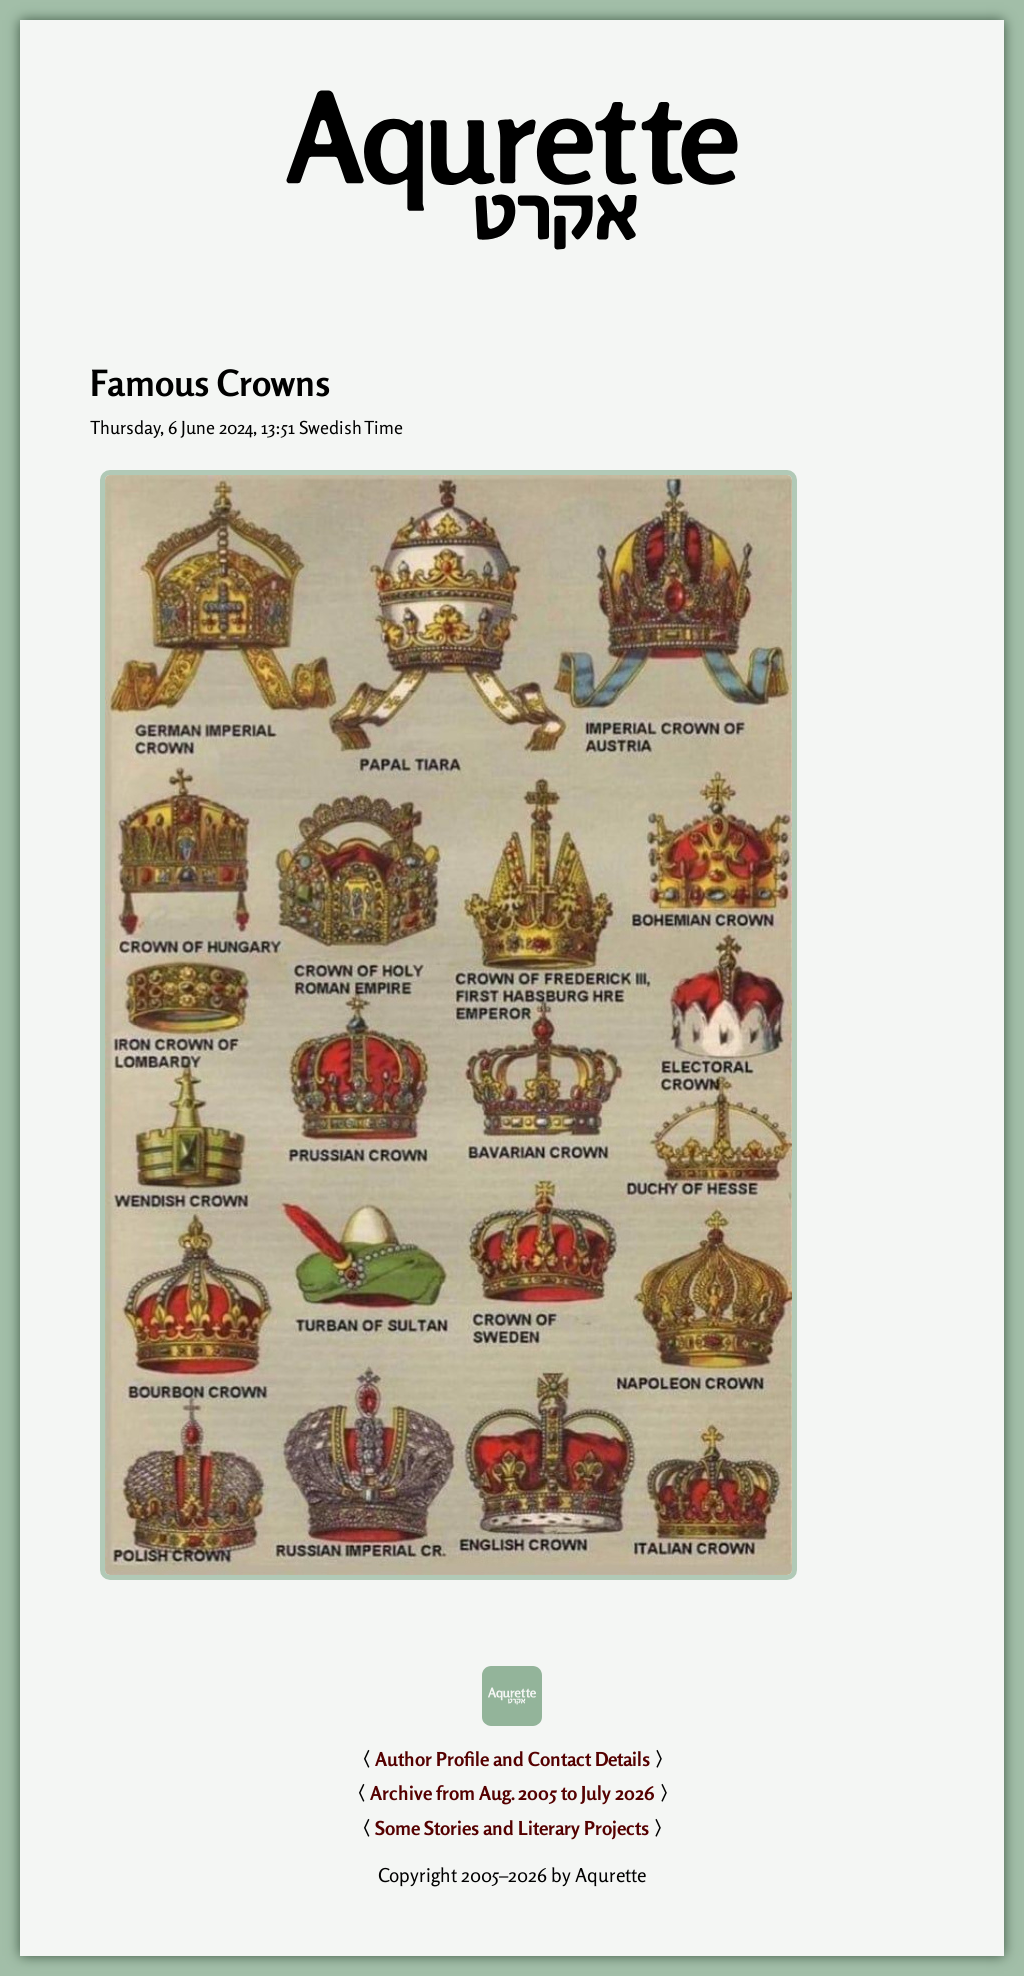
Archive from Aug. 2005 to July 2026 (512, 1793)
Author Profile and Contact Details (512, 1759)
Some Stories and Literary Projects (512, 1828)
